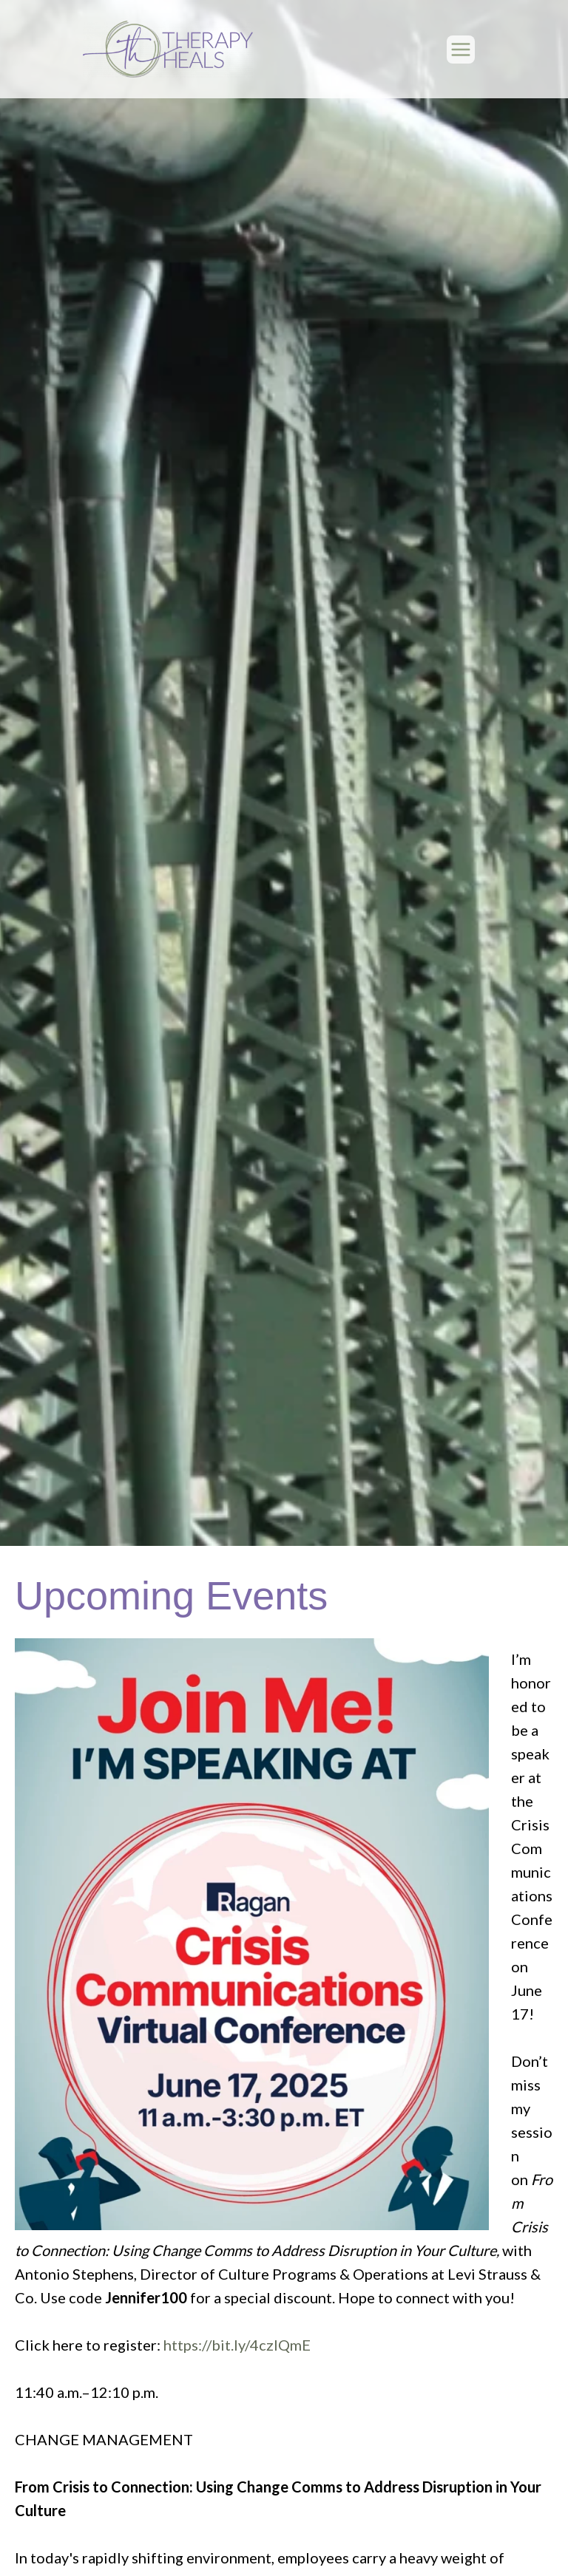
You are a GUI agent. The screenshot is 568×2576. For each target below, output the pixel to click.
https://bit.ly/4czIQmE (237, 2345)
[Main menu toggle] (461, 49)
